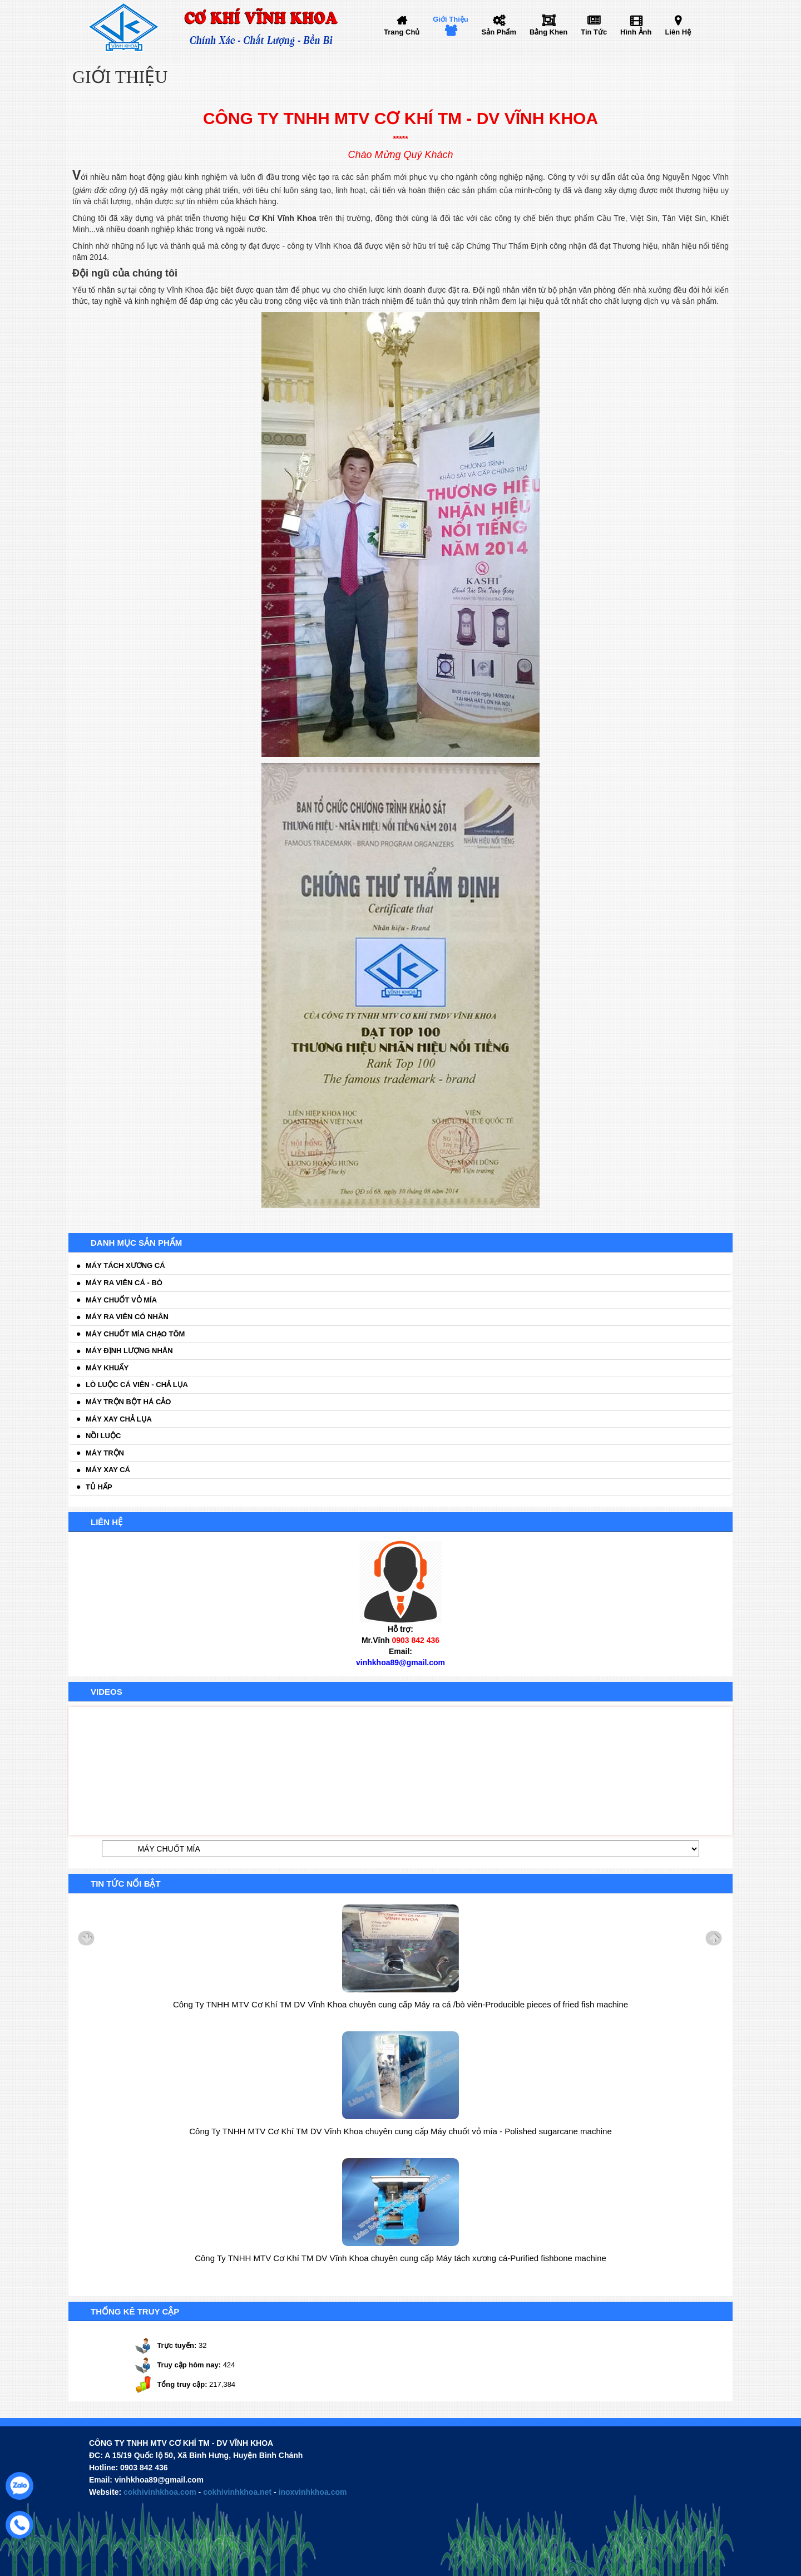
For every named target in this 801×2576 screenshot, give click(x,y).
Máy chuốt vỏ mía (121, 1300)
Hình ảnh (635, 32)
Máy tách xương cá (125, 1265)
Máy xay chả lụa (119, 1419)
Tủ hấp (99, 1487)
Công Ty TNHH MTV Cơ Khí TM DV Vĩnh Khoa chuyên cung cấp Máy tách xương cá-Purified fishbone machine (400, 2258)
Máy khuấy (107, 1368)
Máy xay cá (108, 1469)
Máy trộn (105, 1453)
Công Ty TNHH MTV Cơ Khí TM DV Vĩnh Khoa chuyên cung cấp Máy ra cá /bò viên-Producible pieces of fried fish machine (400, 2004)
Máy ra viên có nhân (127, 1316)
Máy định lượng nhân (129, 1350)
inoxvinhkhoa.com (313, 2492)
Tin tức (594, 32)
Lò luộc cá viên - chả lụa (137, 1384)
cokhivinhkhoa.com (159, 2492)
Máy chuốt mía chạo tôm (135, 1334)
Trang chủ (401, 32)
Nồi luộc (103, 1436)
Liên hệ (678, 32)
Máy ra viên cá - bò (124, 1283)
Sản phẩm (499, 32)
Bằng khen (548, 32)
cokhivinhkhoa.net (237, 2492)
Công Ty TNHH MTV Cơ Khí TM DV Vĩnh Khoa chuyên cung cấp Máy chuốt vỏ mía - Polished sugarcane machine (400, 2131)
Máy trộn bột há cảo (128, 1402)
